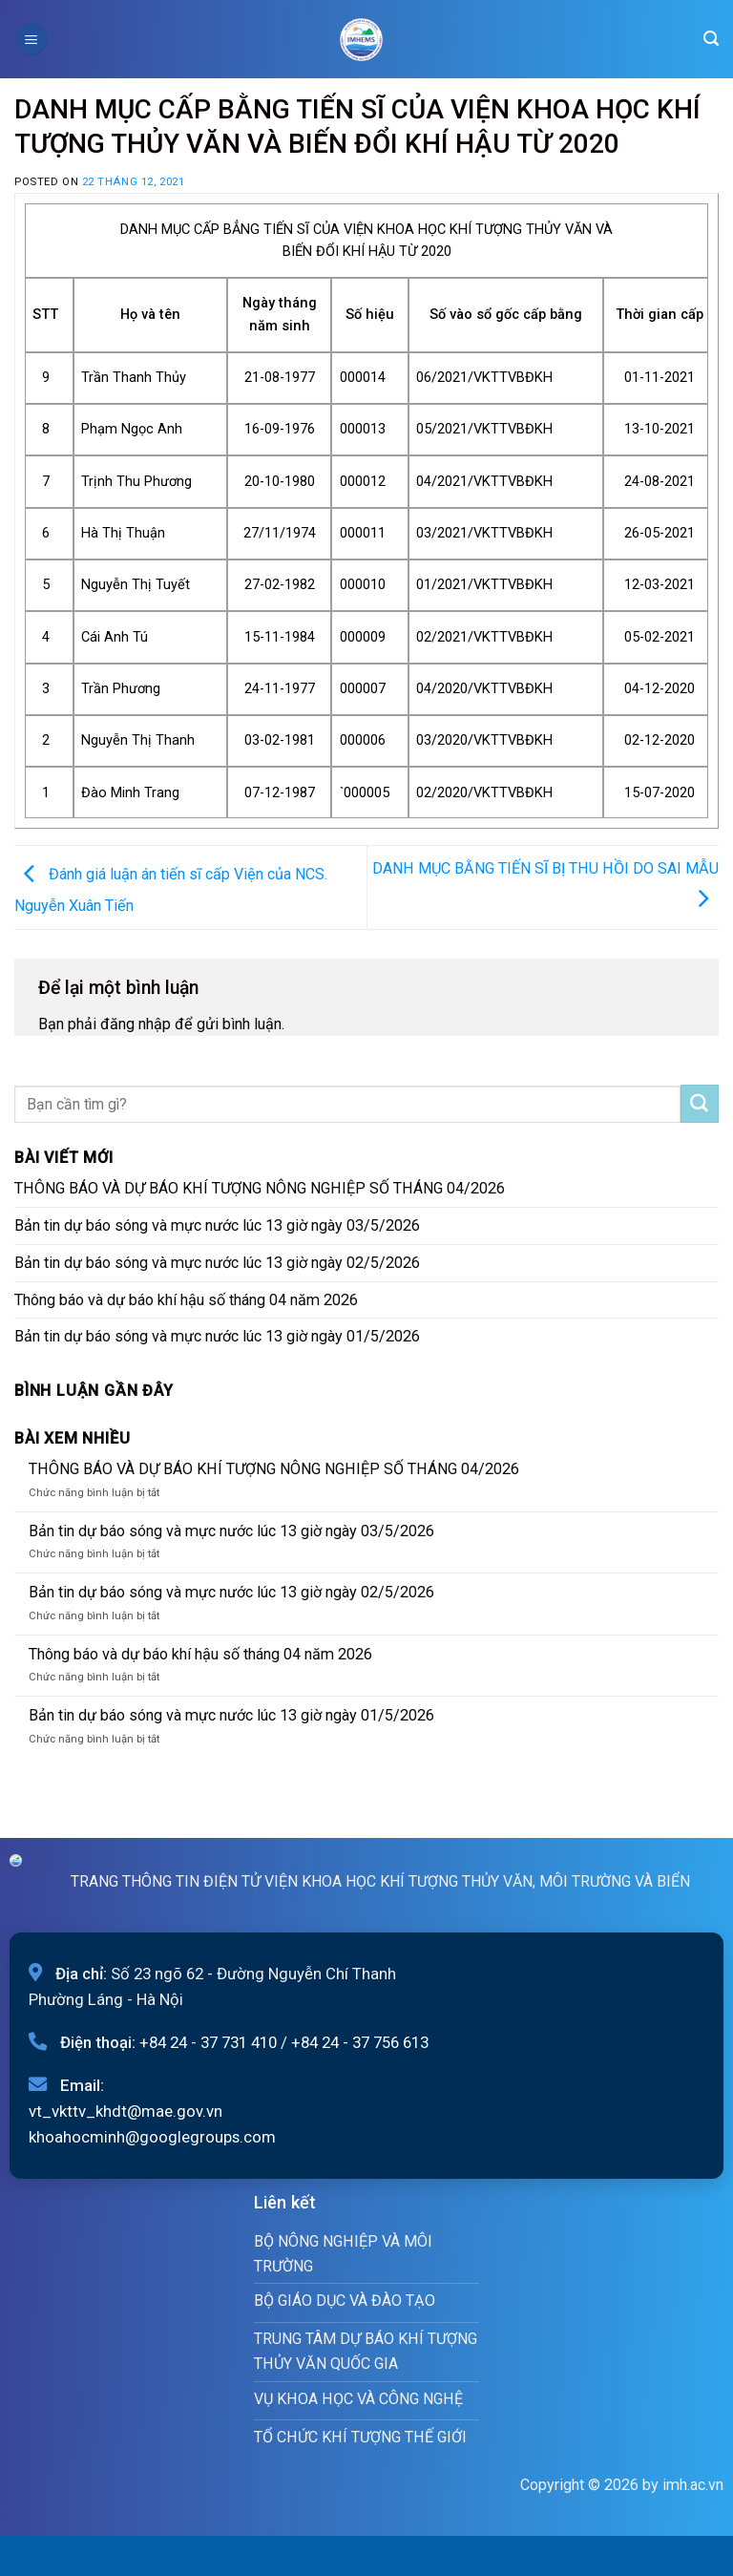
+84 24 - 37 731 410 (208, 2042)
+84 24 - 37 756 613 (360, 2042)
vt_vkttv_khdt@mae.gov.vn (125, 2111)
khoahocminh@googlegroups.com (152, 2136)
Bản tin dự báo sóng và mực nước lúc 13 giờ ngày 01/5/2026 (217, 1336)
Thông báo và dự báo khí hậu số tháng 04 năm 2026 (186, 1300)
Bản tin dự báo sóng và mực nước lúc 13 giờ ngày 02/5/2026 (217, 1263)
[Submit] (700, 1104)
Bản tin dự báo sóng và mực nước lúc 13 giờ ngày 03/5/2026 (217, 1225)
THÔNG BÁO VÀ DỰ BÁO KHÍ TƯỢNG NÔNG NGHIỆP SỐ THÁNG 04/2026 (259, 1188)
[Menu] (31, 38)
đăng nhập (135, 1024)
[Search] (711, 38)
